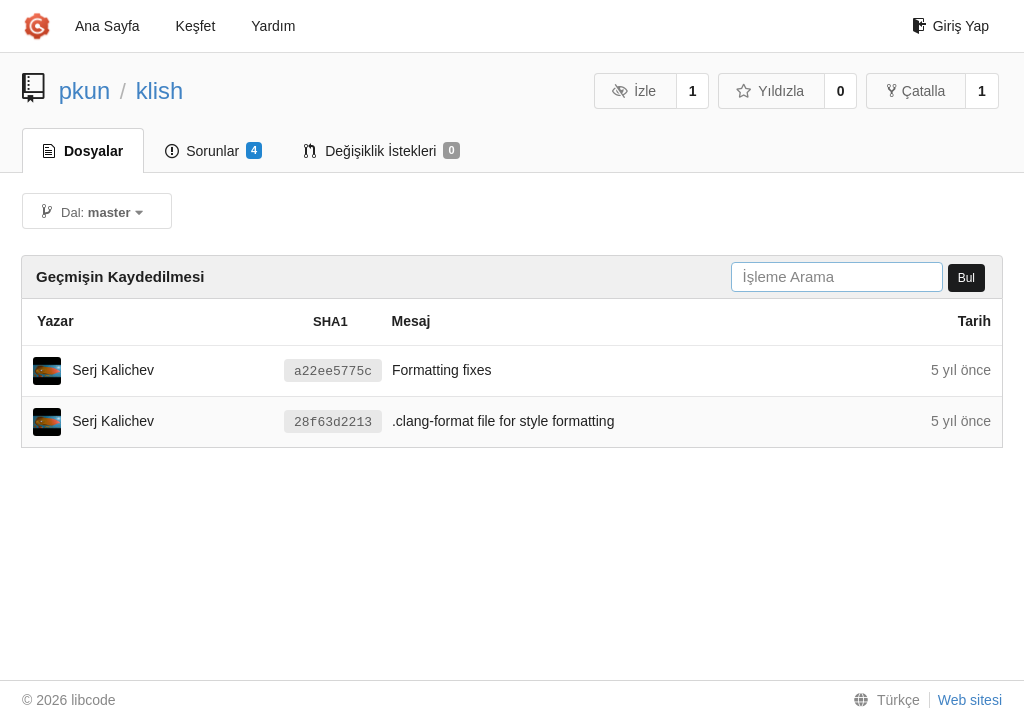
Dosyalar (83, 151)
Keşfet (196, 26)
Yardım (273, 26)
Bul (966, 278)
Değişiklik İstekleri (381, 151)
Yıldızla (770, 91)
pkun (85, 90)
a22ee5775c (333, 371)
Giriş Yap (950, 26)
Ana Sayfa (107, 26)
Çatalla (916, 91)
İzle (634, 91)
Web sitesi (970, 700)
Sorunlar (213, 151)
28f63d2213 (333, 422)
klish (160, 90)
